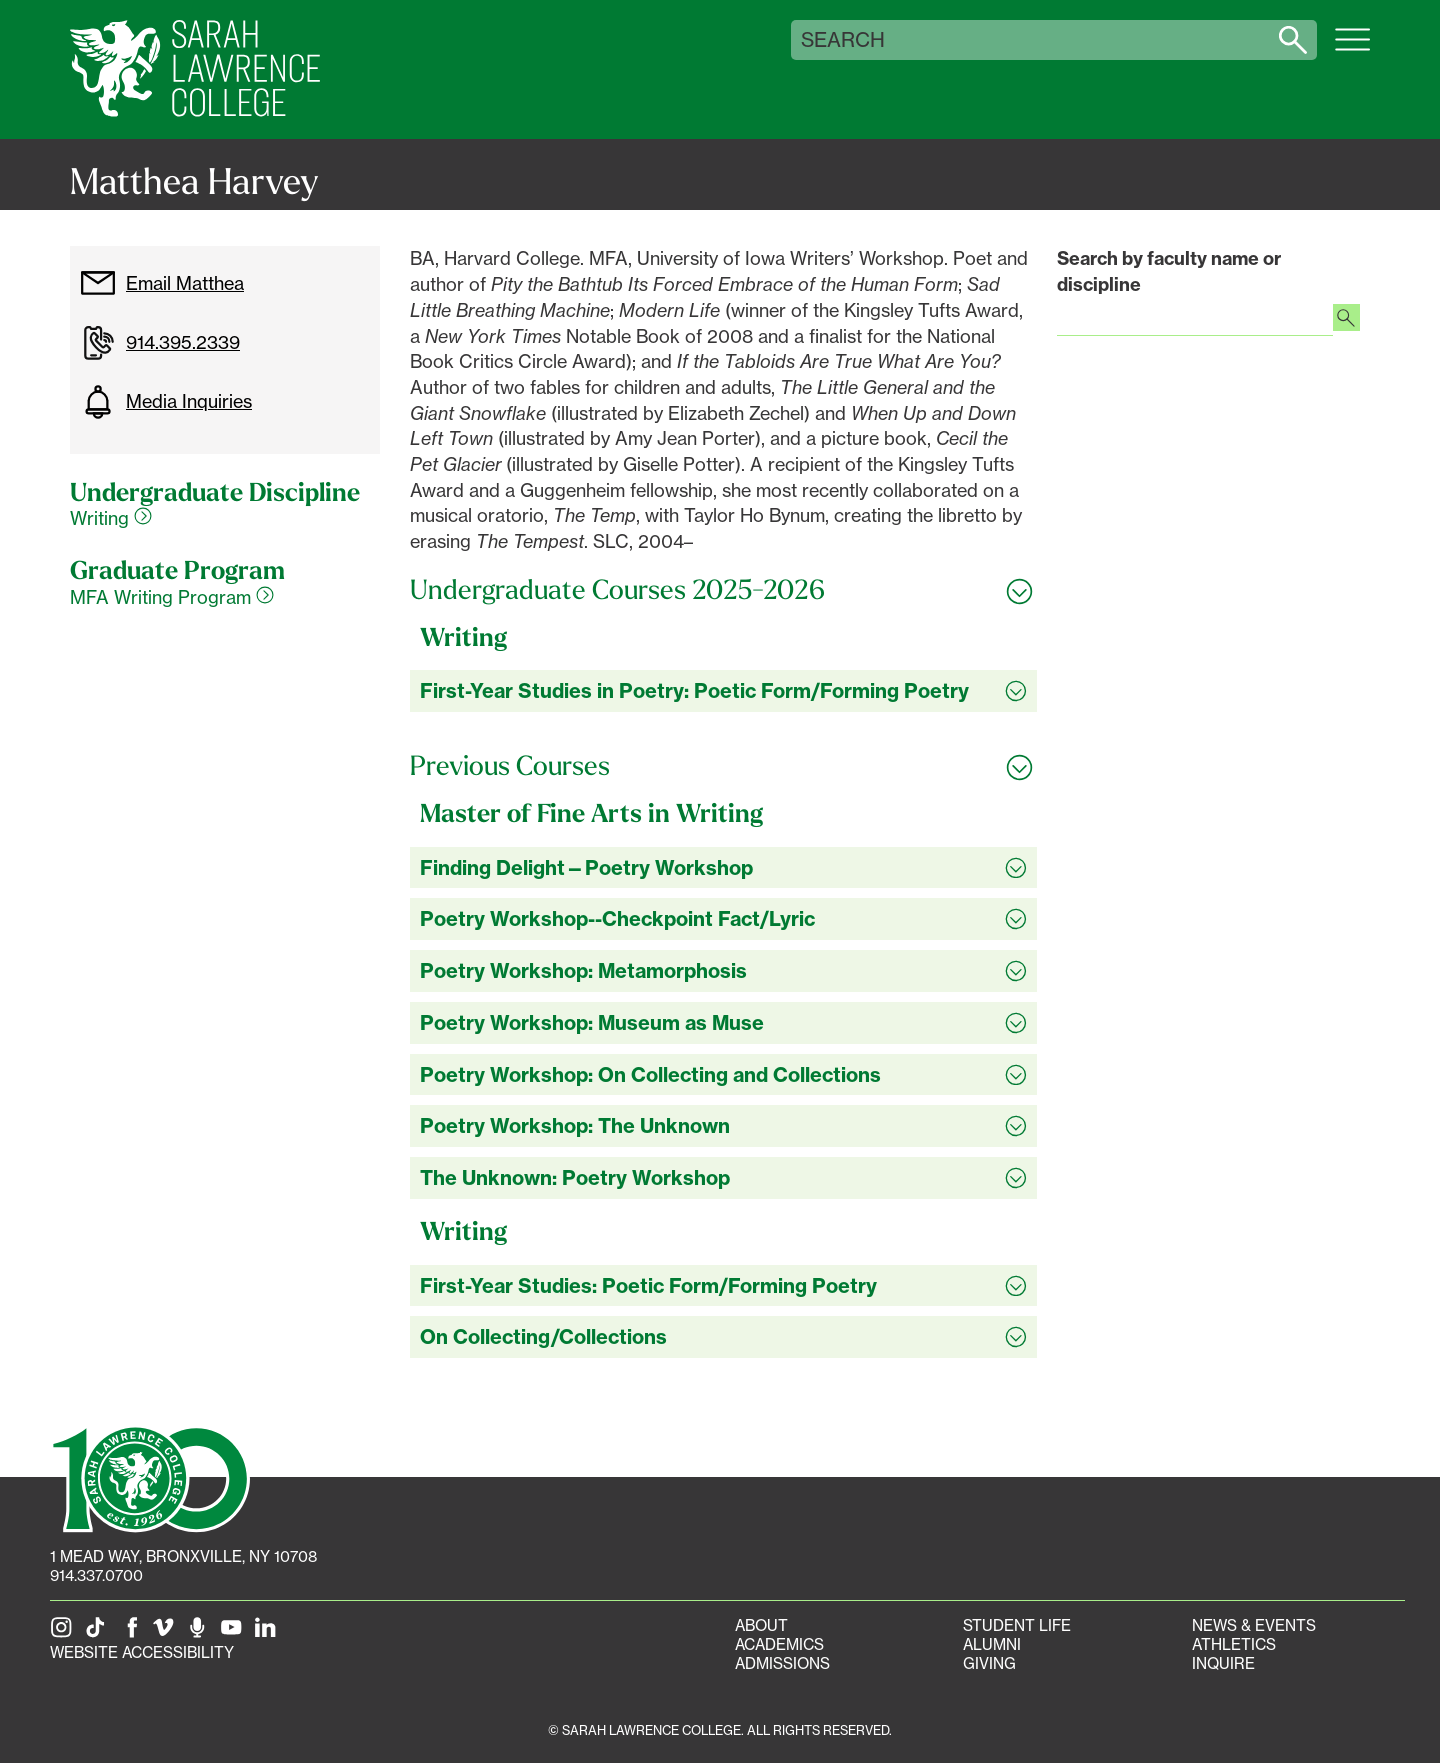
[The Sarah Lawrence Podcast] (201, 1633)
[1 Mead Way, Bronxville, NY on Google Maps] (183, 1556)
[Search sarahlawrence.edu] (1293, 40)
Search (843, 40)
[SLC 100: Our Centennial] (150, 1477)
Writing (111, 518)
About (761, 1625)
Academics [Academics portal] (779, 1644)
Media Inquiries (166, 402)
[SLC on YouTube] (235, 1633)
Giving (989, 1663)
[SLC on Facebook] (133, 1633)
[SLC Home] (195, 69)
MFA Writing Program (172, 597)
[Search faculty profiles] (1346, 320)
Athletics (1234, 1644)
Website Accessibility (142, 1652)
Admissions (782, 1663)
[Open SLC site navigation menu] (1352, 50)
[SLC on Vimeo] (167, 1633)
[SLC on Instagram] (65, 1633)
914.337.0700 (96, 1575)
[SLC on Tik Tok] (99, 1633)
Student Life (1017, 1625)
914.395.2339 (160, 343)
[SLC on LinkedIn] (269, 1633)
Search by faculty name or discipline (1169, 271)
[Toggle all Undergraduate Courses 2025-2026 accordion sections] (723, 590)
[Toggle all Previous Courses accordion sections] (723, 766)
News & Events (1254, 1625)
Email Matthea (162, 283)
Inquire (1223, 1663)
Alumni (992, 1644)
